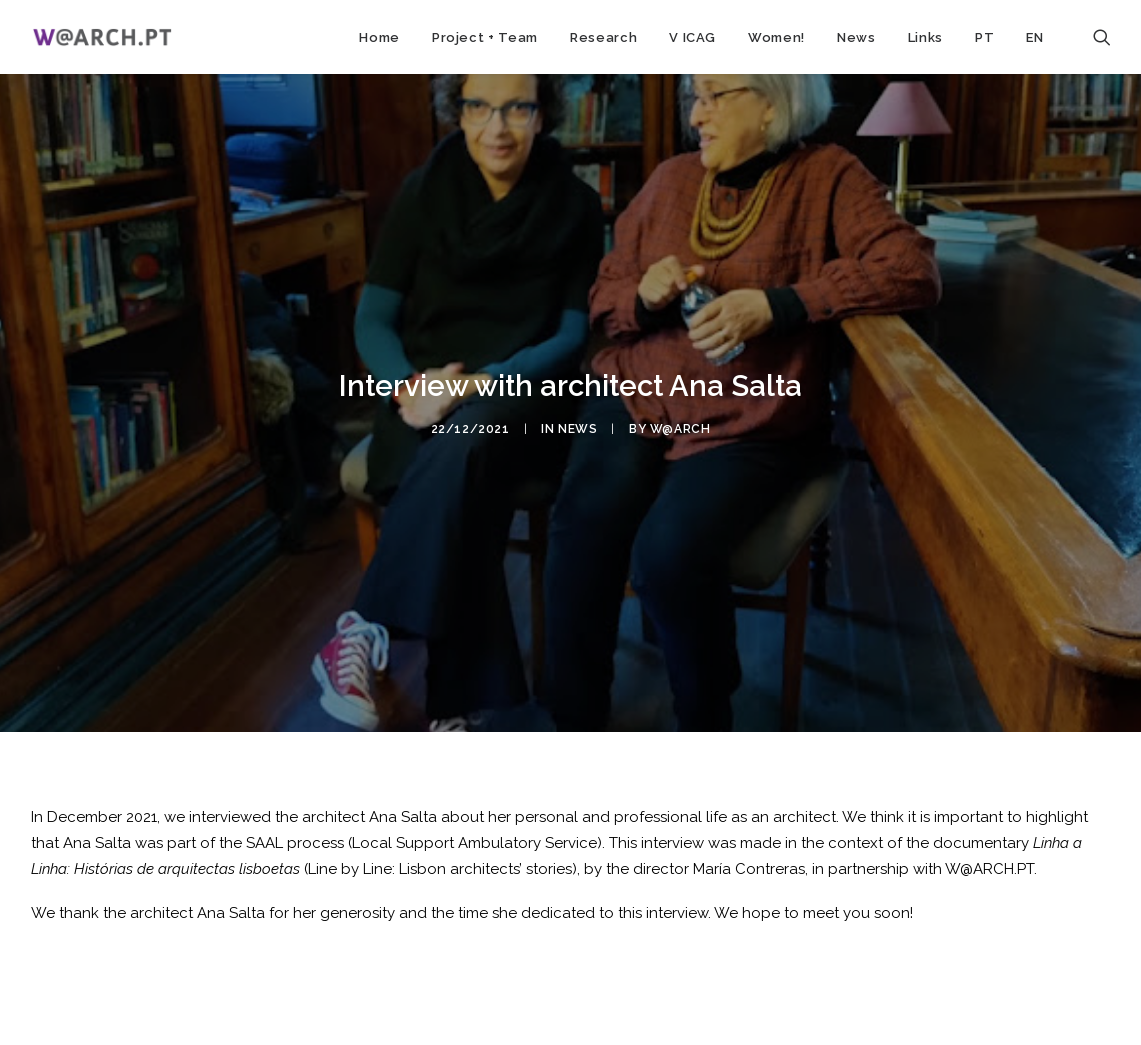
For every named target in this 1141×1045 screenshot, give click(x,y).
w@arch (680, 423)
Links (925, 37)
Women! (776, 37)
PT (984, 37)
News (856, 37)
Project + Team (485, 37)
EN (1034, 37)
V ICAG (692, 37)
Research (603, 37)
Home (379, 37)
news (577, 423)
